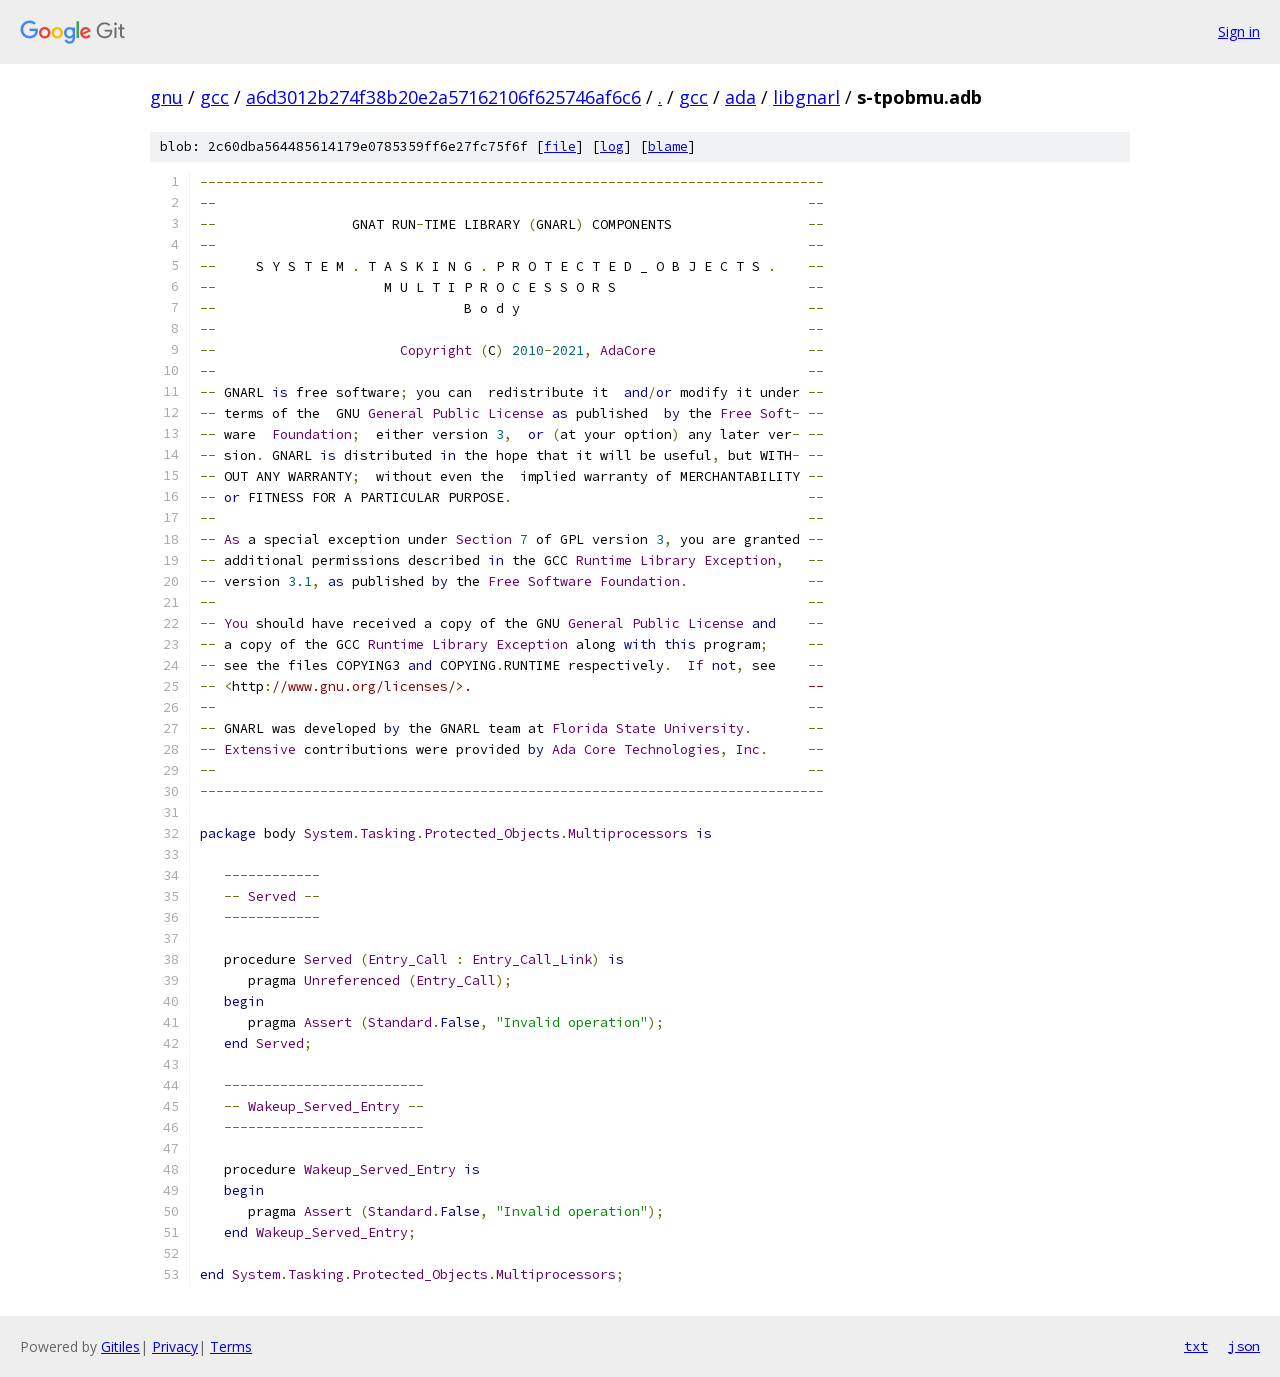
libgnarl (806, 97)
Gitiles (120, 1346)
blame (668, 146)
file (560, 146)
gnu (166, 97)
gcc (214, 97)
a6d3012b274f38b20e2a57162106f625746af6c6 (443, 97)
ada (740, 97)
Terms (231, 1346)
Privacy (175, 1346)
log (612, 146)
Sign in (1239, 31)
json (1244, 1346)
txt (1196, 1346)
